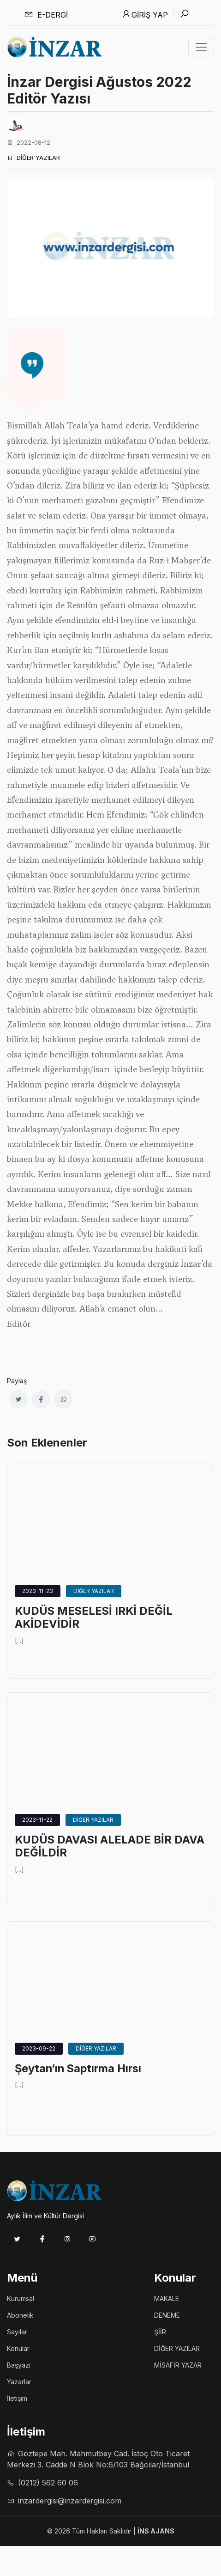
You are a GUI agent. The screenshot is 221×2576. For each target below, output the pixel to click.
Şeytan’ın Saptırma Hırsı (78, 2068)
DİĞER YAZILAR (33, 157)
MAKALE (166, 2298)
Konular (18, 2348)
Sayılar (17, 2332)
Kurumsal (20, 2298)
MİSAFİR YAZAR (178, 2365)
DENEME (167, 2315)
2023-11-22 (37, 1819)
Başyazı (18, 2365)
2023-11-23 (37, 1590)
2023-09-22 (38, 2048)
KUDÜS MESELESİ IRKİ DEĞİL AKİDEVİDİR (94, 1617)
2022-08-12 (28, 142)
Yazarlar (19, 2382)
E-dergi (46, 14)
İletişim (17, 2398)
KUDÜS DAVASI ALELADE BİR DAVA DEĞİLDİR (109, 1846)
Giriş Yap (144, 14)
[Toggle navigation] (201, 47)
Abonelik (20, 2315)
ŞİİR (160, 2332)
